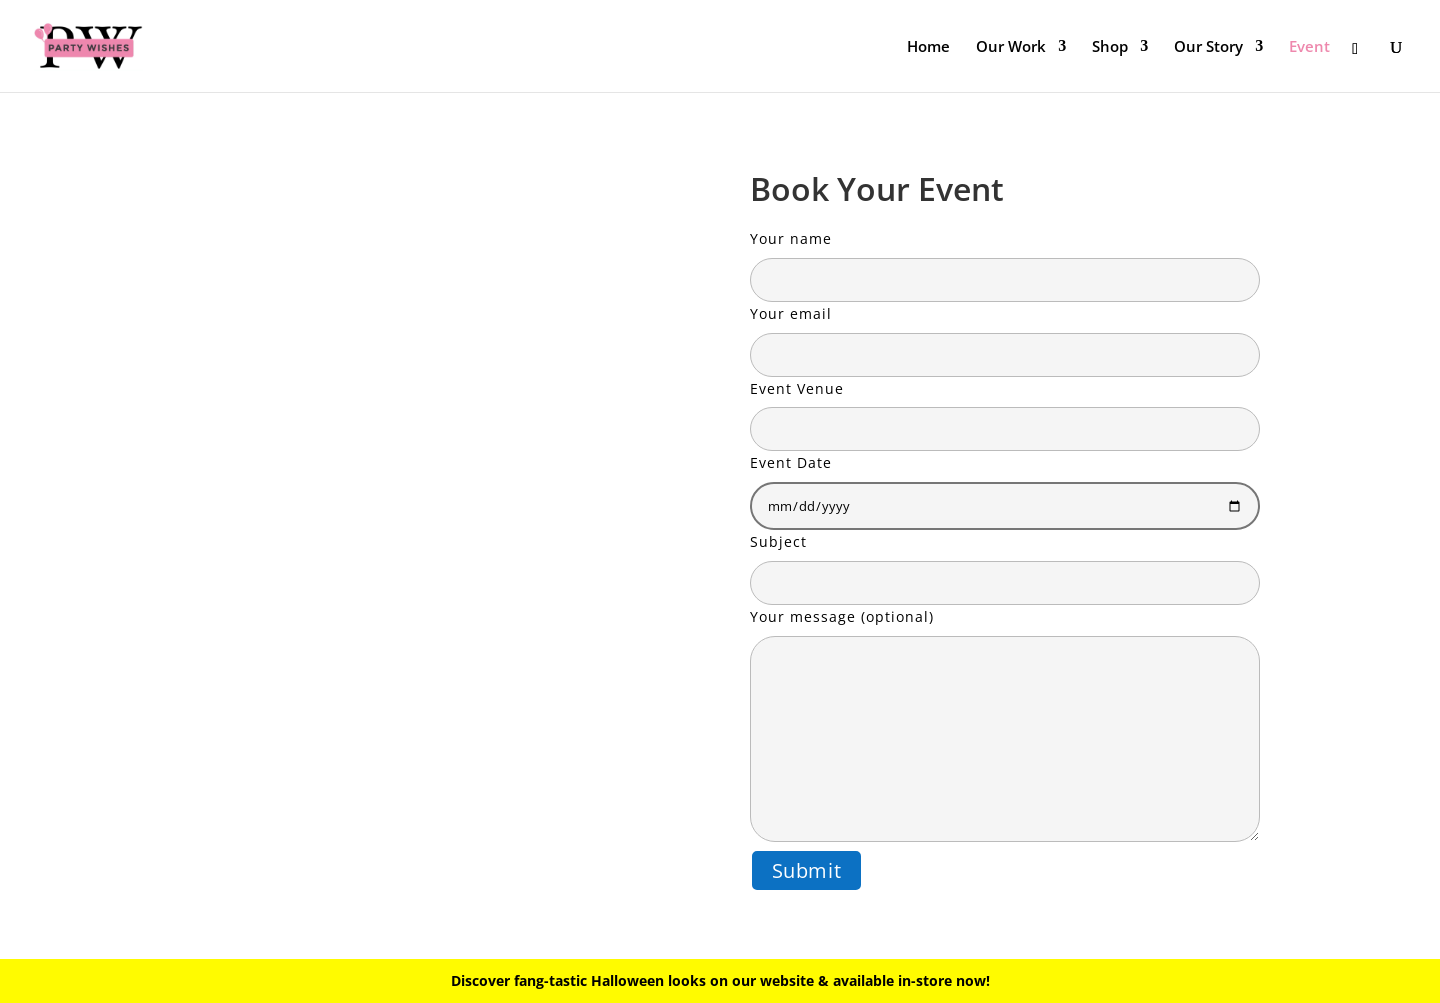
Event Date (1005, 484)
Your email (1005, 334)
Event (1309, 47)
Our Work (1011, 47)
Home (928, 47)
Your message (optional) (1005, 726)
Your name (1005, 259)
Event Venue (1005, 409)
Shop (1110, 47)
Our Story (1208, 47)
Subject (1005, 562)
